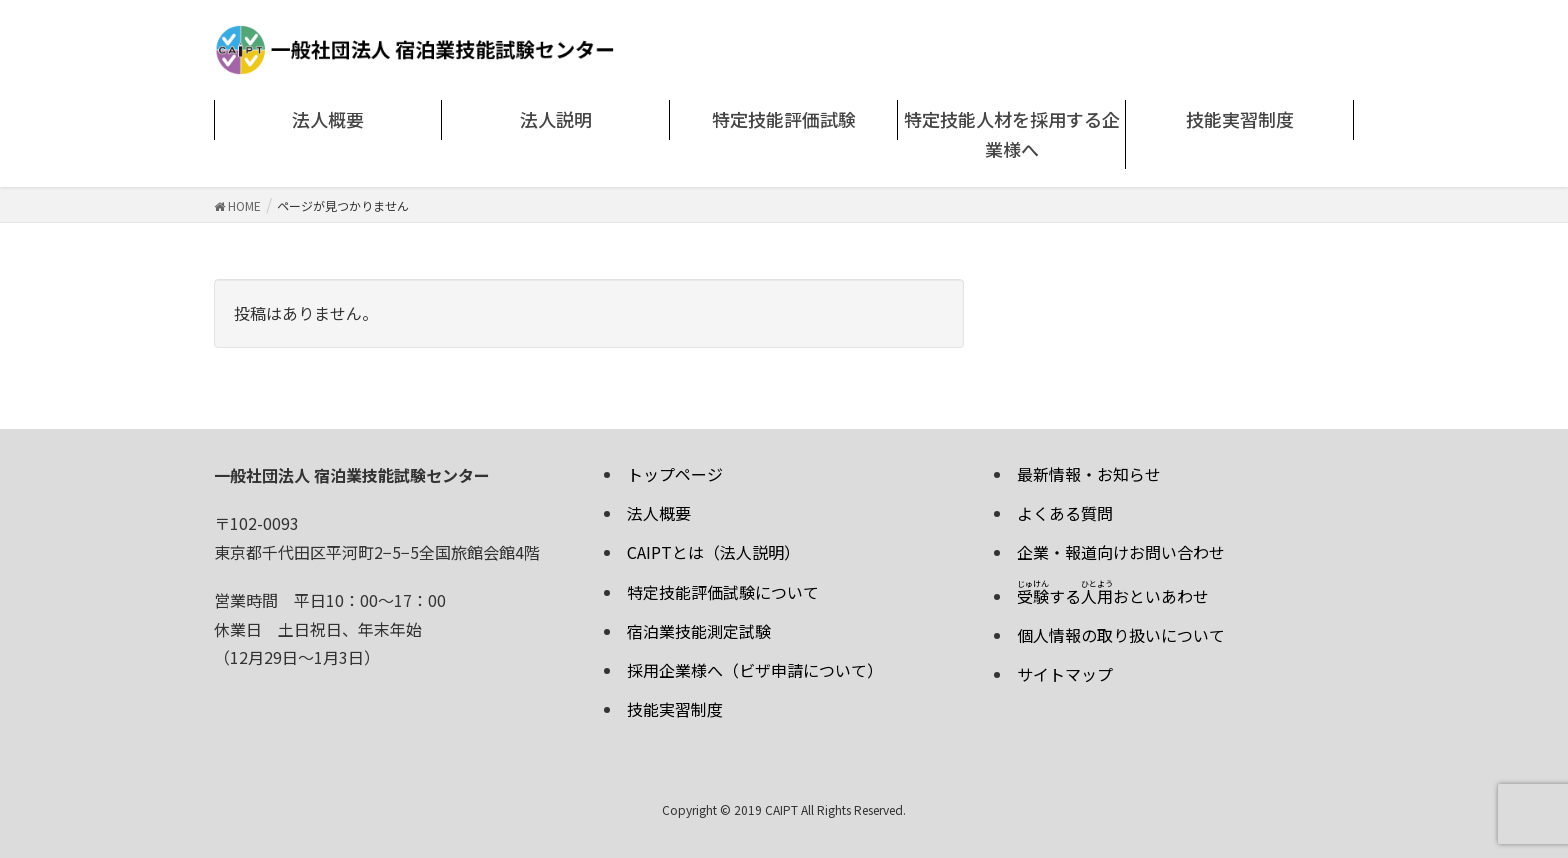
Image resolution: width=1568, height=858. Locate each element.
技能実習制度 (675, 709)
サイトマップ (1065, 674)
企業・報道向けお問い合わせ (1121, 552)
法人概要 (659, 513)
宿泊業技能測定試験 (699, 631)
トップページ (675, 474)
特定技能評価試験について (723, 592)
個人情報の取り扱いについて (1121, 635)
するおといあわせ (1113, 596)
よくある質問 (1065, 513)
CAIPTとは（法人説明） (713, 552)
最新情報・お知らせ (1089, 474)
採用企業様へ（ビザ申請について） (755, 670)
